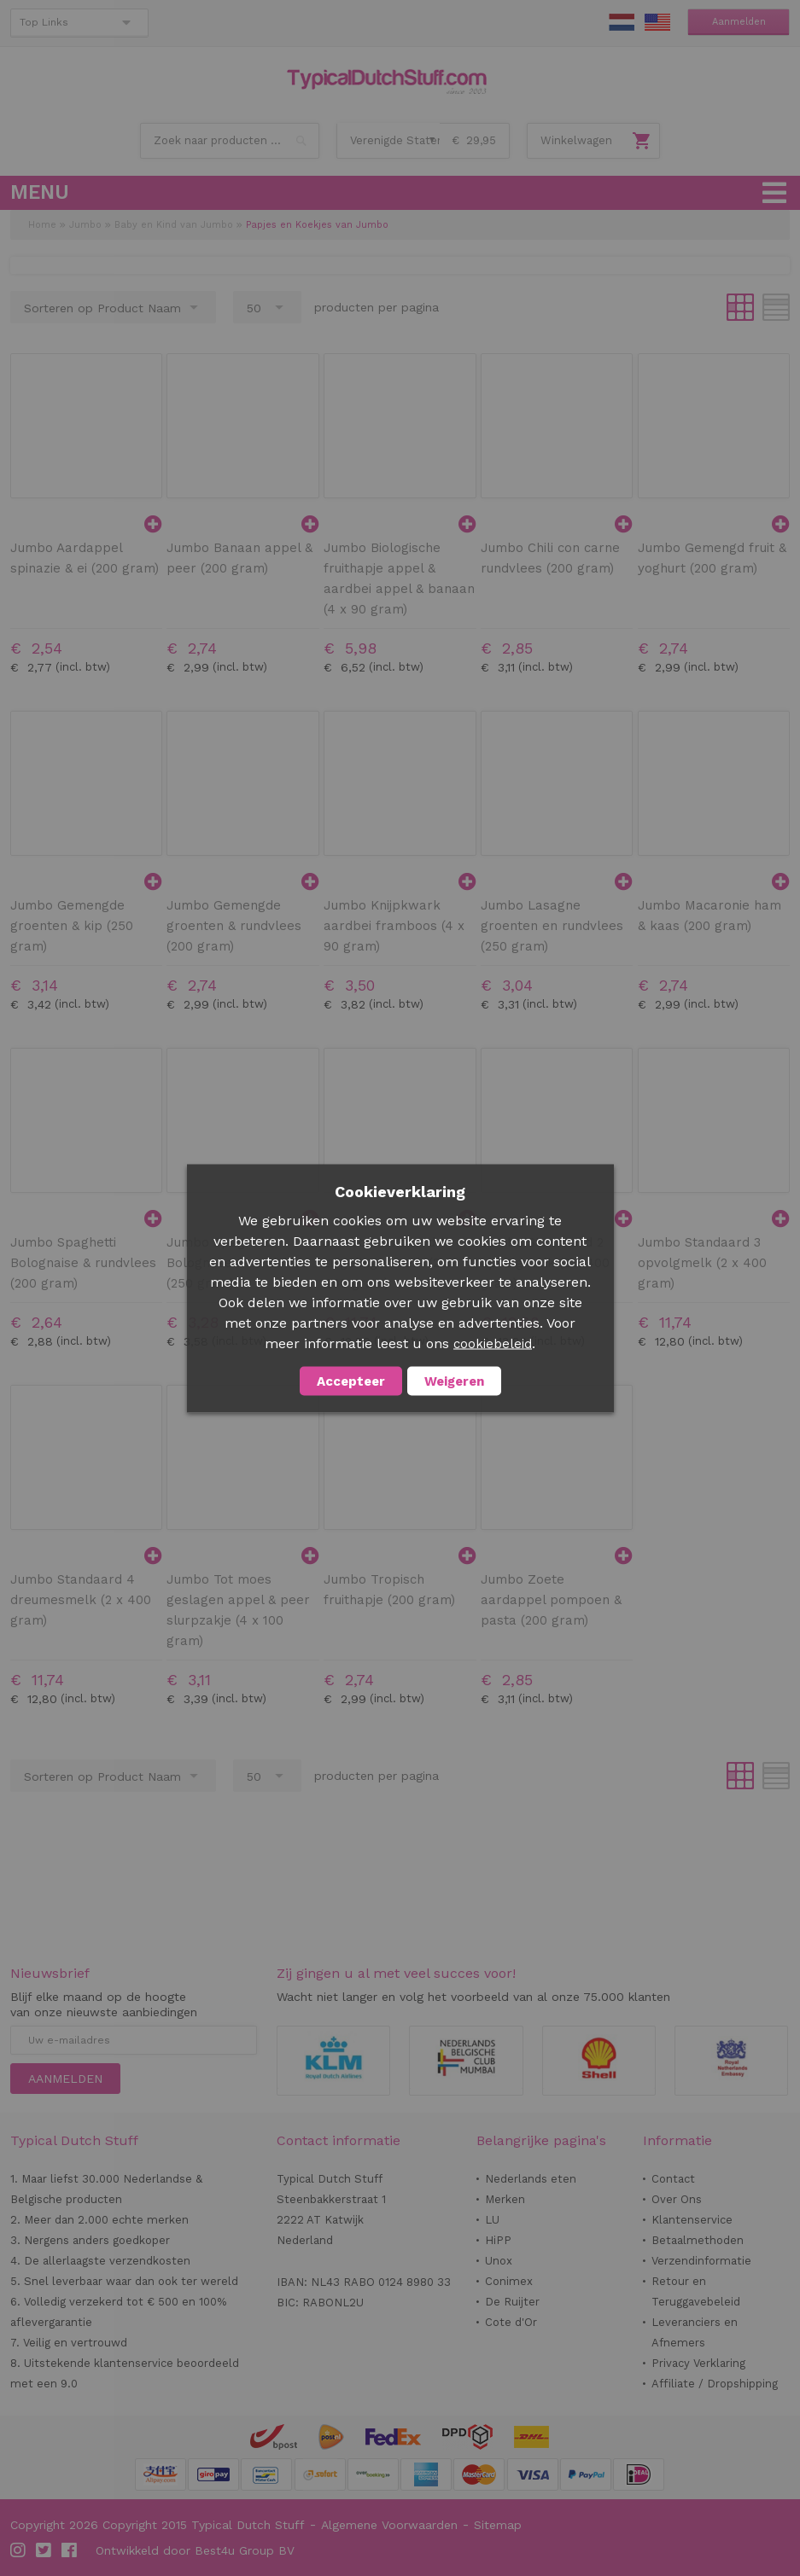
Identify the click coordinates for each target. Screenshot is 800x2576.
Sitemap (498, 2525)
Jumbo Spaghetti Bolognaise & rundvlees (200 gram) (83, 1263)
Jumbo (85, 224)
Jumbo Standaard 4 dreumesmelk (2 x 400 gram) (80, 1600)
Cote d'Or (511, 2322)
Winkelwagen (576, 140)
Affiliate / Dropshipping (714, 2383)
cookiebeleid (492, 1343)
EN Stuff (657, 22)
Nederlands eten (530, 2178)
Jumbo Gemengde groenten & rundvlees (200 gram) (233, 926)
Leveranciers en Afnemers (694, 2332)
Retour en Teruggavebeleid (695, 2291)
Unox (498, 2260)
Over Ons (676, 2199)
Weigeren (454, 1380)
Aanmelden (739, 21)
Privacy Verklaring (698, 2363)
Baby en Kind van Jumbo (173, 224)
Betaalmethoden (697, 2240)
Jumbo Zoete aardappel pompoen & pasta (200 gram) (551, 1600)
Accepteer (351, 1380)
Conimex (509, 2281)
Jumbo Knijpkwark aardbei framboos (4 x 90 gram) (394, 926)
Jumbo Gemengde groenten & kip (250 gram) (71, 926)
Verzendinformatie (701, 2260)
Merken (505, 2199)
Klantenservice (692, 2219)
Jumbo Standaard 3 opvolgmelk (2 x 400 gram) (702, 1263)
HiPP (498, 2240)
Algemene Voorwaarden (389, 2525)
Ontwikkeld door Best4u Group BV (195, 2550)
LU (492, 2219)
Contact (673, 2178)
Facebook (70, 2550)
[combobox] (229, 141)
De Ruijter (512, 2301)
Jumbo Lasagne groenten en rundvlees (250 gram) (552, 926)
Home (42, 224)
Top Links (44, 22)
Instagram (18, 2550)
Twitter (44, 2550)
